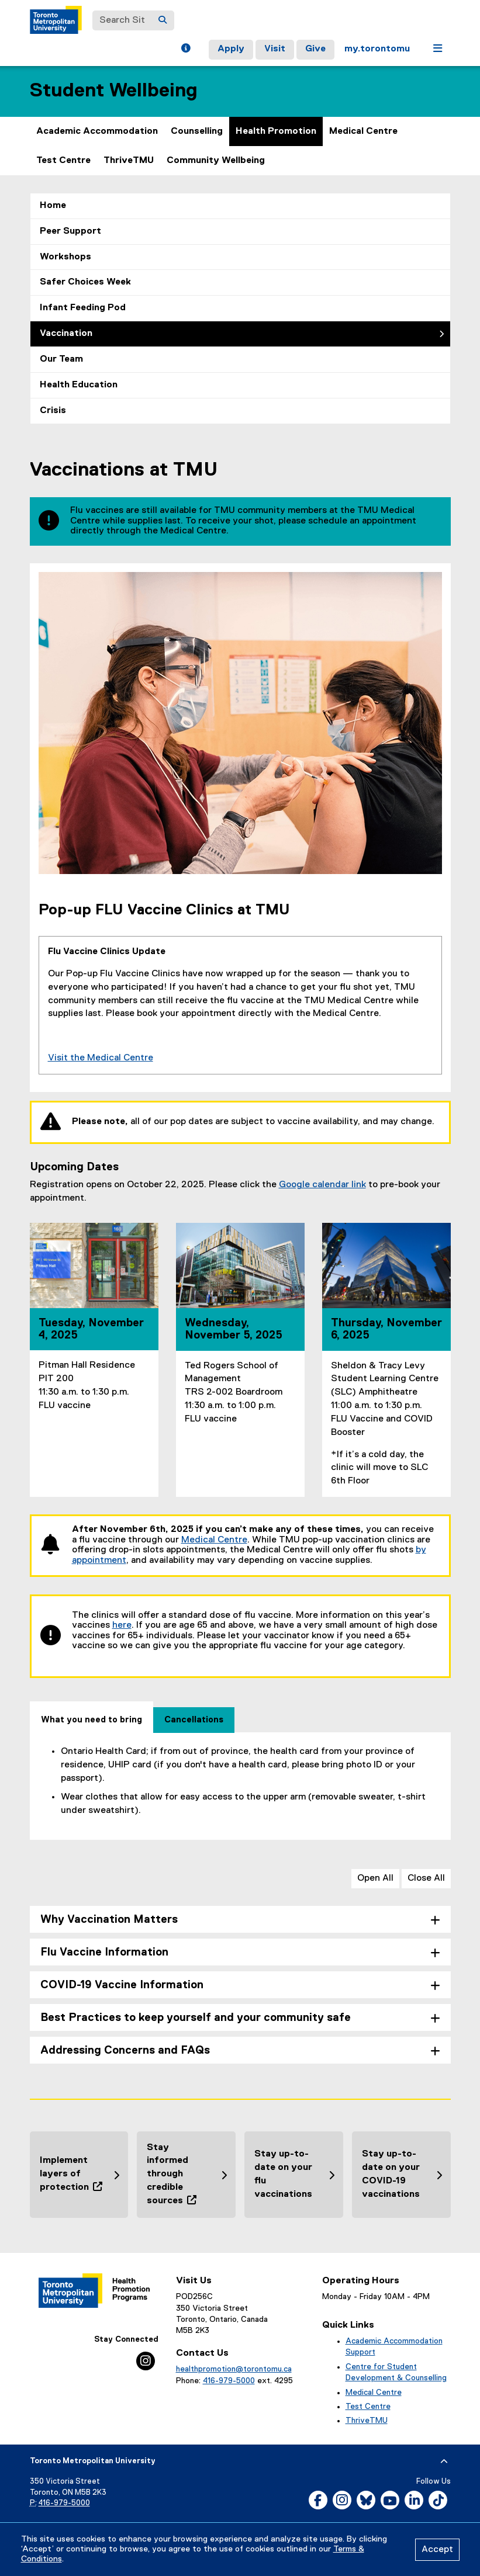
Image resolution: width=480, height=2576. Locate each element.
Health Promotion (276, 131)
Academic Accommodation (97, 131)
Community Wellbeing (216, 160)
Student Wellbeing (114, 90)
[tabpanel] (240, 1781)
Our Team (61, 359)
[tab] (91, 1716)
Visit (274, 49)
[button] (185, 50)
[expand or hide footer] (444, 2461)
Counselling (197, 131)
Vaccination (66, 333)
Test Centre (63, 160)
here (122, 1625)
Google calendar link (322, 1185)
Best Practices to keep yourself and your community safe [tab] (195, 2017)
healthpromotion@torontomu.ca (234, 2369)
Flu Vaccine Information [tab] (104, 1952)
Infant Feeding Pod (83, 308)
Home (53, 205)
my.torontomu (377, 49)
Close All (426, 1878)
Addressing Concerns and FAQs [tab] (125, 2050)
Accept (437, 2549)
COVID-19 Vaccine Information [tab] (121, 1985)
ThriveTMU (128, 160)
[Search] (162, 20)
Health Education (79, 385)
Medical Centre (363, 131)
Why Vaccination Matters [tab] (109, 1919)
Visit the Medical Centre (100, 1058)
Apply (230, 49)
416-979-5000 (229, 2381)
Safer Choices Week (85, 282)
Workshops (65, 257)
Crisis (53, 410)
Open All (375, 1878)
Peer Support (70, 231)
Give (315, 49)
